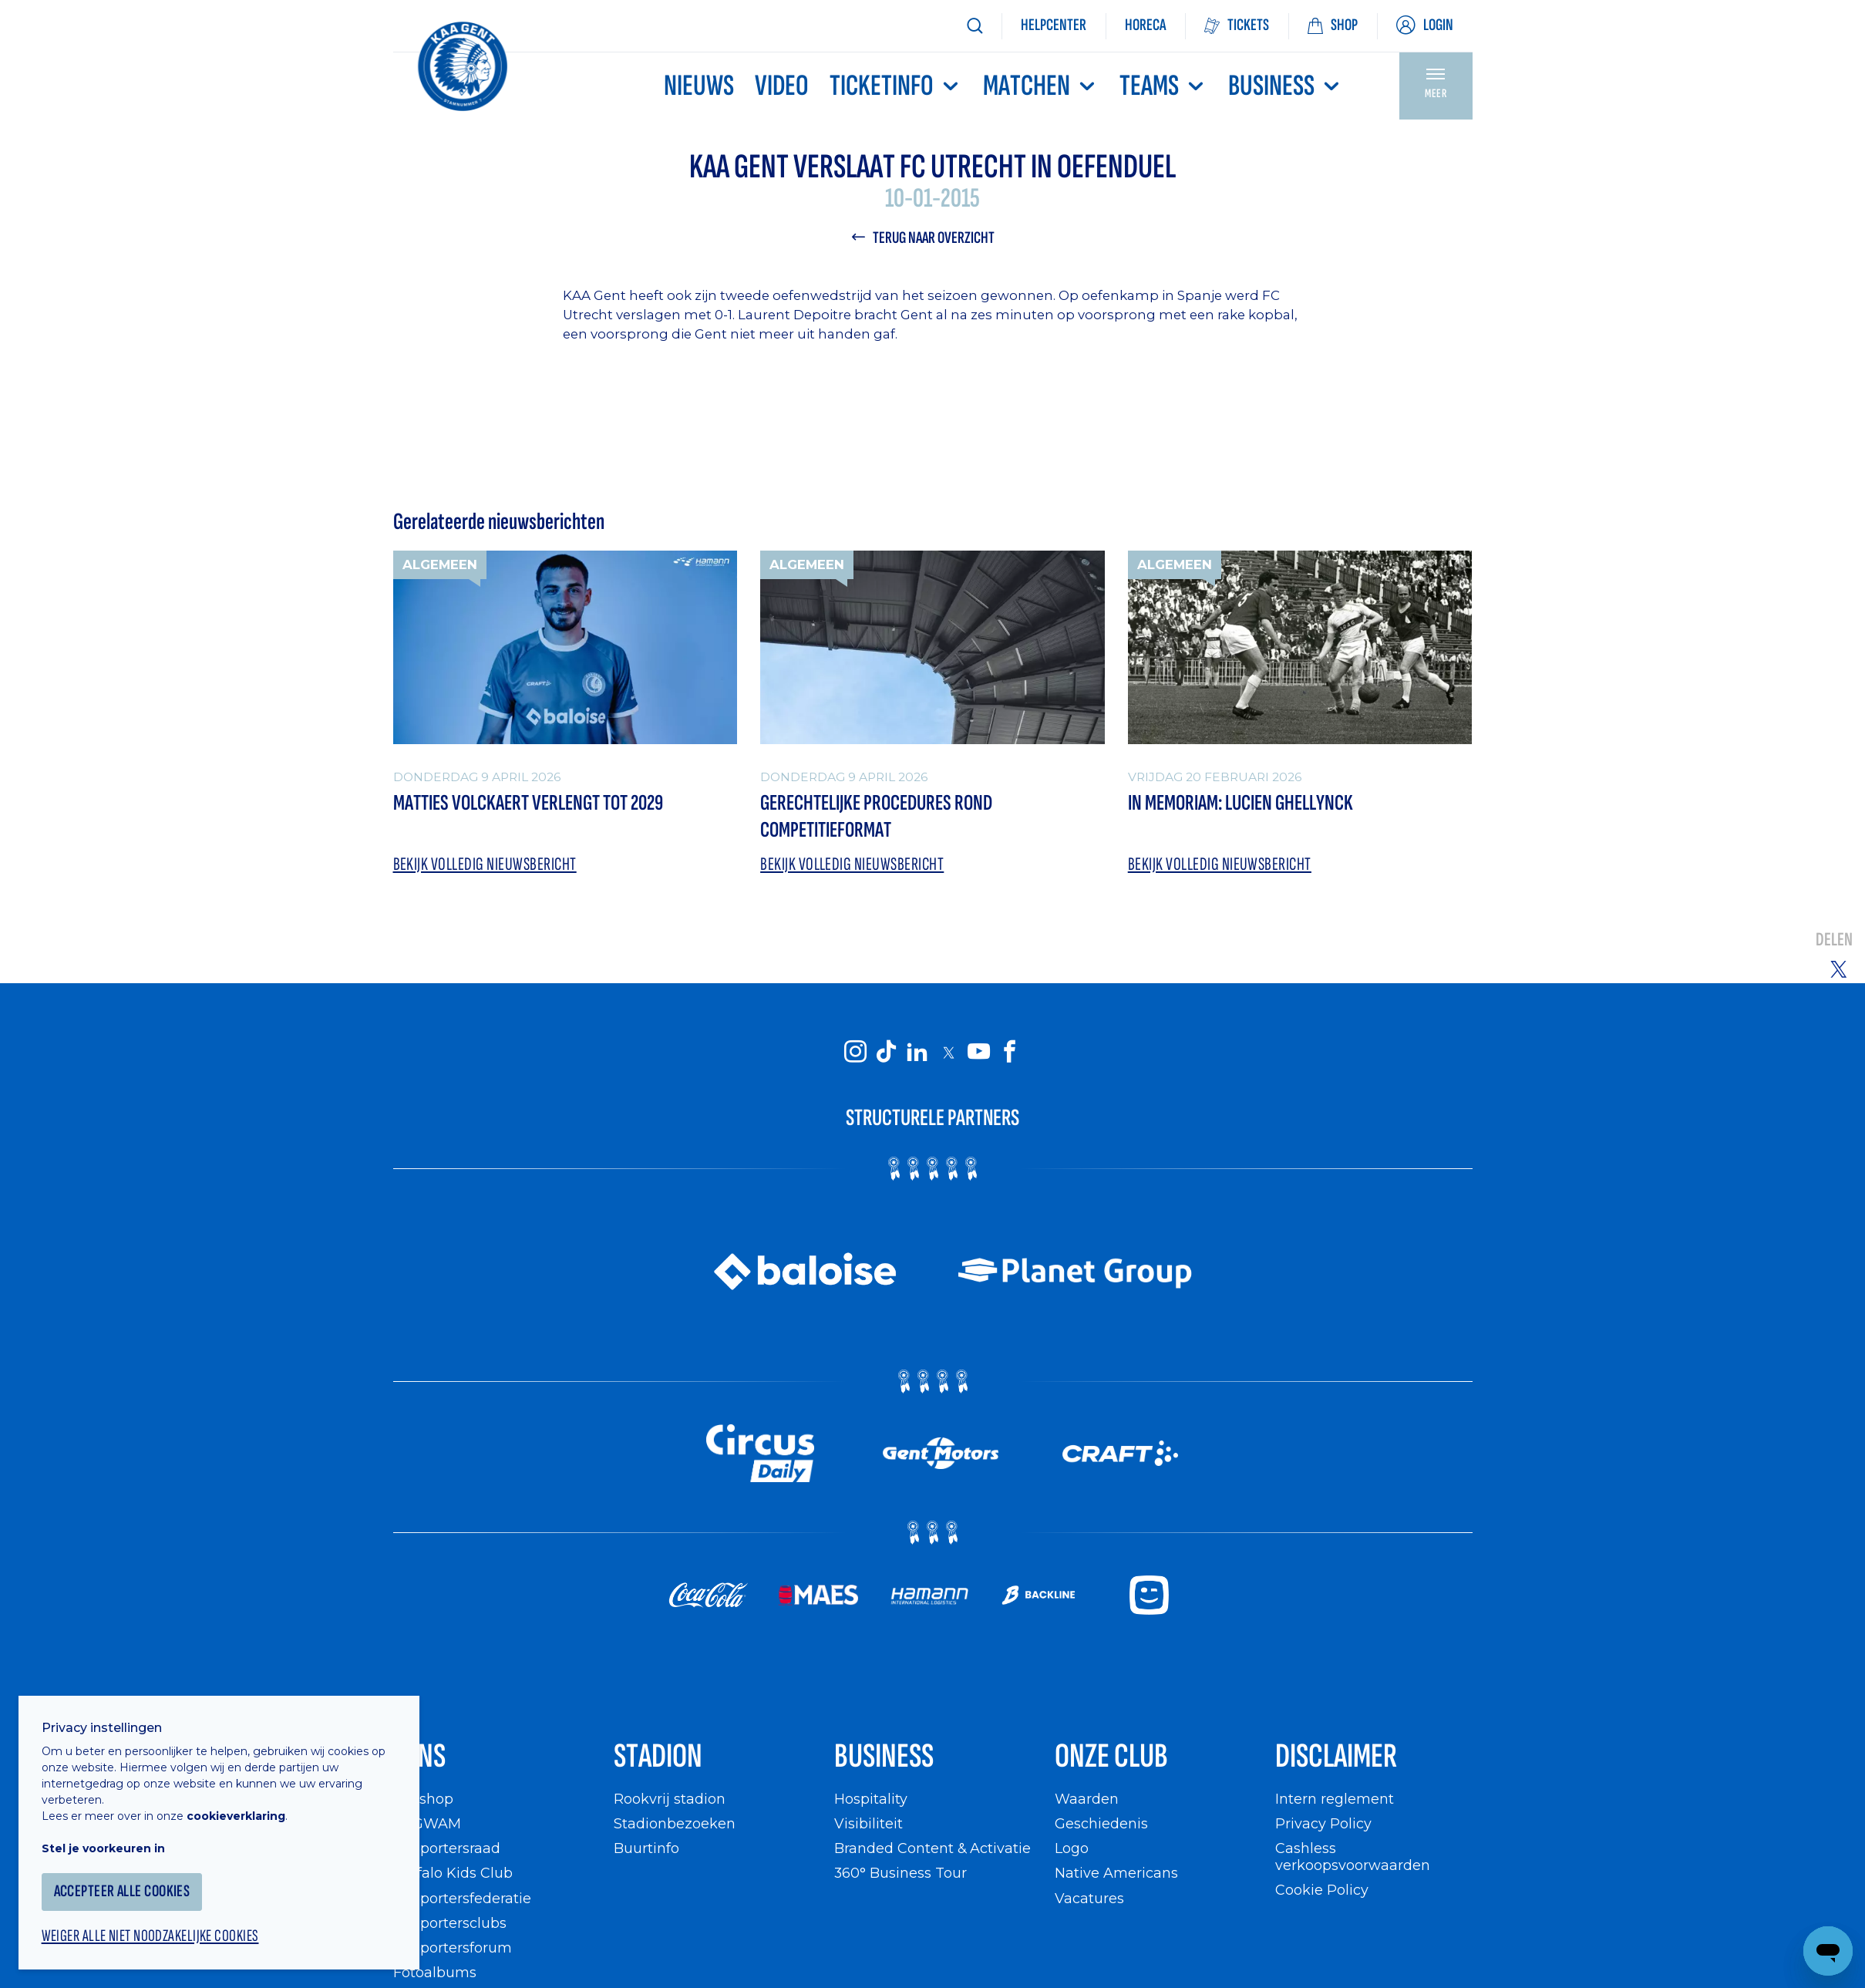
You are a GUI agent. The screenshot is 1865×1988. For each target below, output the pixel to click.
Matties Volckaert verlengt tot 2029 (528, 803)
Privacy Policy (1323, 1823)
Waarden (1087, 1799)
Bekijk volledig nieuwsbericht (486, 864)
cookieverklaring (240, 1811)
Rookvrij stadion (669, 1799)
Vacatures (1089, 1898)
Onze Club (1111, 1756)
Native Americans (1116, 1873)
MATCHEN (1041, 86)
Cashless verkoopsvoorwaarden (1352, 1856)
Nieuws (699, 86)
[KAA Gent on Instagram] (855, 1052)
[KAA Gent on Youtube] (979, 1052)
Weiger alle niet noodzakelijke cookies (155, 1931)
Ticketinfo (896, 86)
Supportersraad (446, 1848)
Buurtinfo (646, 1848)
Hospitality (870, 1799)
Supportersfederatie (462, 1898)
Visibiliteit (868, 1823)
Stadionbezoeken (675, 1823)
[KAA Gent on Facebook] (1010, 1052)
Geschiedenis (1101, 1823)
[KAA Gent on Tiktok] (886, 1052)
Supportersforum (452, 1947)
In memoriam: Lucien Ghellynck (1240, 803)
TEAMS (1163, 86)
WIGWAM (427, 1823)
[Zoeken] (975, 26)
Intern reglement (1334, 1799)
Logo (1072, 1848)
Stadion (658, 1756)
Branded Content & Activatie (932, 1848)
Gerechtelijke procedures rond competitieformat (876, 817)
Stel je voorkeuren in (108, 1843)
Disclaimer (1336, 1756)
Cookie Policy (1321, 1890)
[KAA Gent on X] (948, 1052)
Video (782, 86)
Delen (1834, 940)
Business (1285, 86)
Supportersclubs (450, 1923)
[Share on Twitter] (1838, 968)
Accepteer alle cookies (127, 1885)
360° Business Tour (900, 1873)
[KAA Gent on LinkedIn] (917, 1052)
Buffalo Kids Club (453, 1873)
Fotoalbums (434, 1972)
